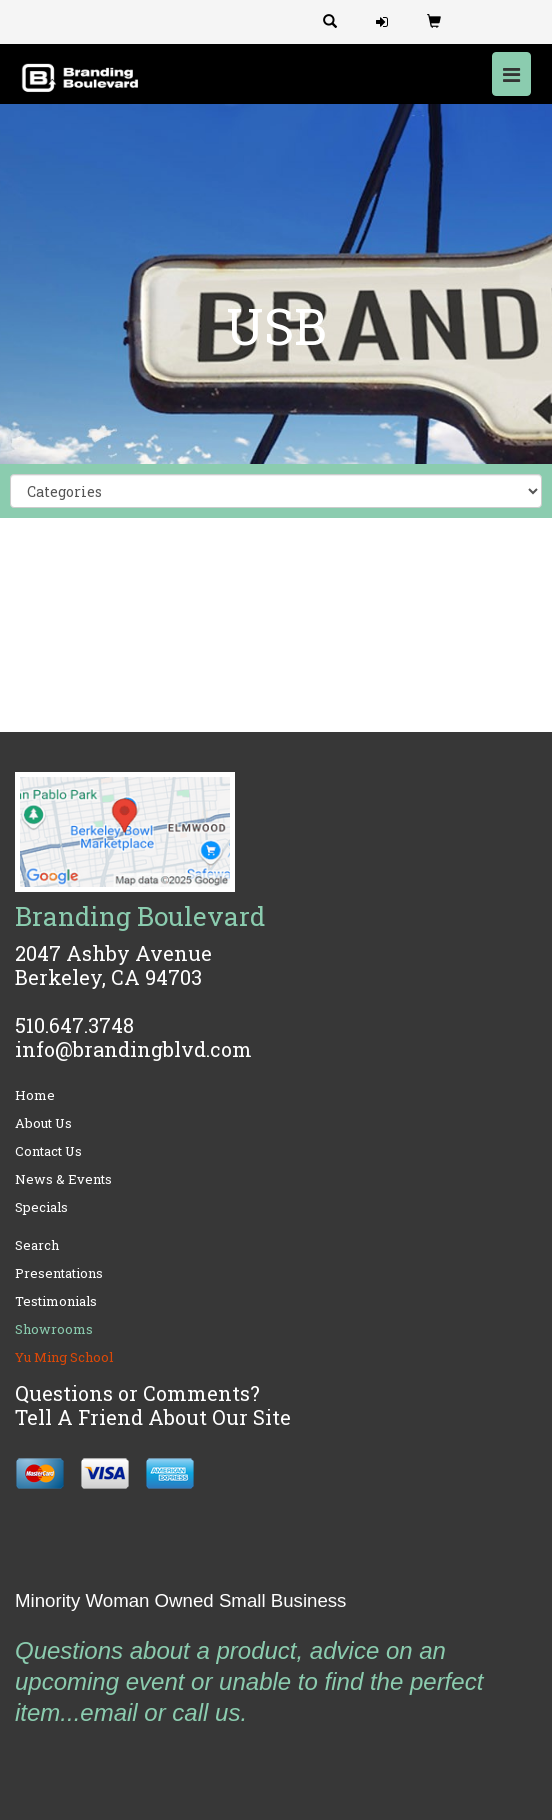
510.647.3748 (74, 1025)
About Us (43, 1123)
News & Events (63, 1179)
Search (37, 1245)
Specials (41, 1207)
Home (35, 1095)
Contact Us (48, 1151)
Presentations (59, 1273)
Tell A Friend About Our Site (153, 1417)
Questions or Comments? (137, 1393)
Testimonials (56, 1301)
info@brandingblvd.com (133, 1049)
